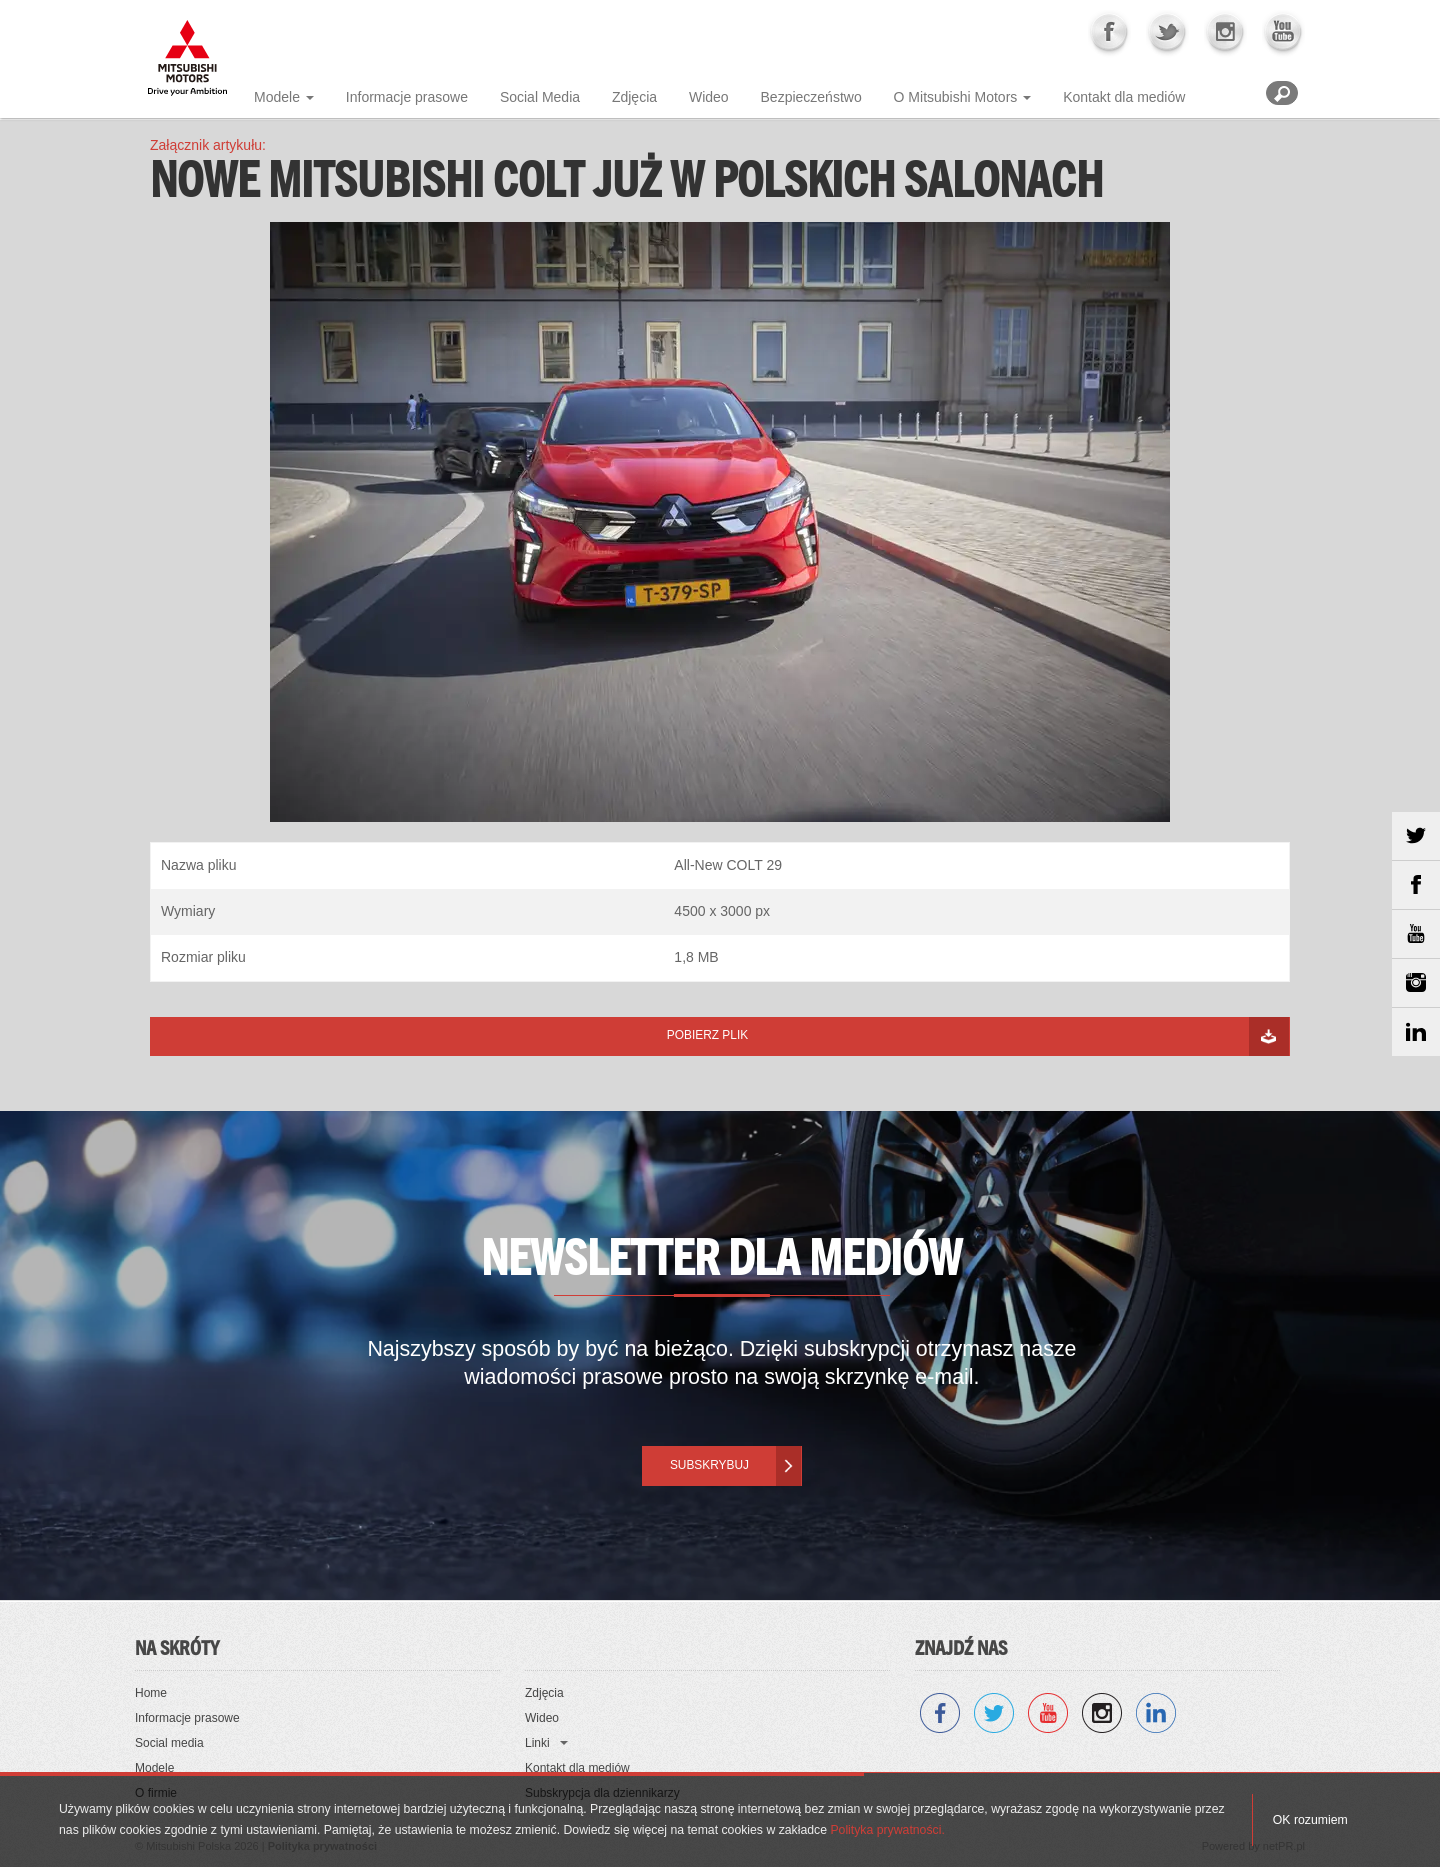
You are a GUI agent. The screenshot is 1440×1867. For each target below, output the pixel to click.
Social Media (540, 97)
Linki (537, 1743)
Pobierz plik (707, 1035)
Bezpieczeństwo (811, 97)
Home (151, 1693)
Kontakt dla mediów (1124, 97)
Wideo (709, 97)
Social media (169, 1743)
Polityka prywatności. (887, 1830)
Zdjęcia (634, 97)
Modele (277, 97)
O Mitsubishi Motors (956, 97)
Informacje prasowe (407, 97)
